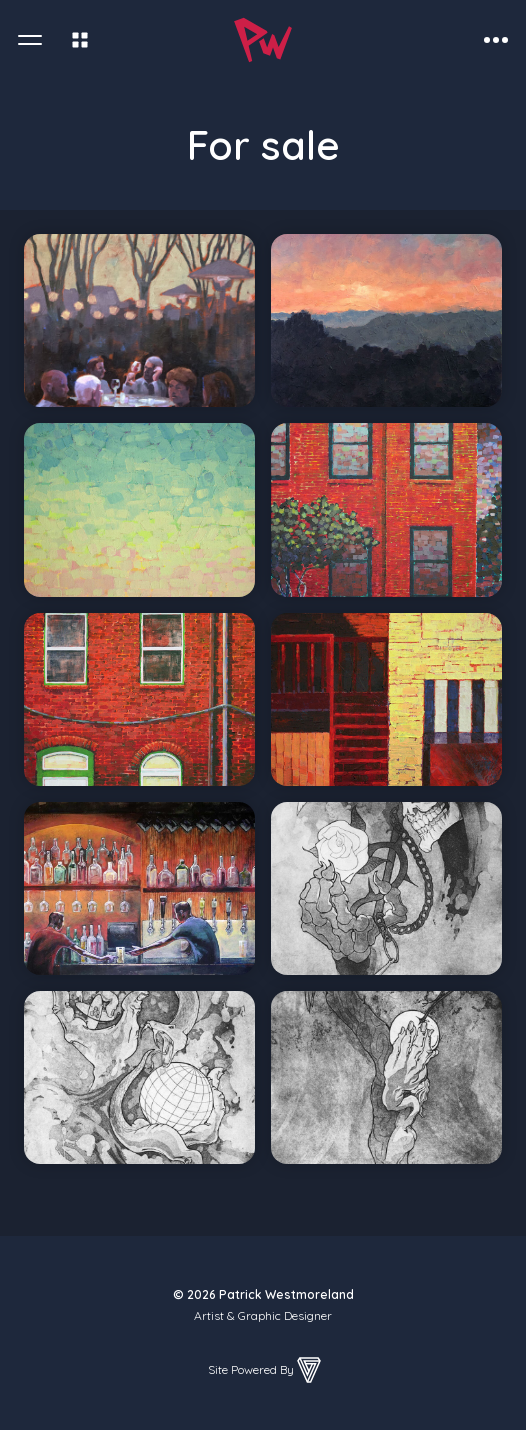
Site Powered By (266, 1370)
